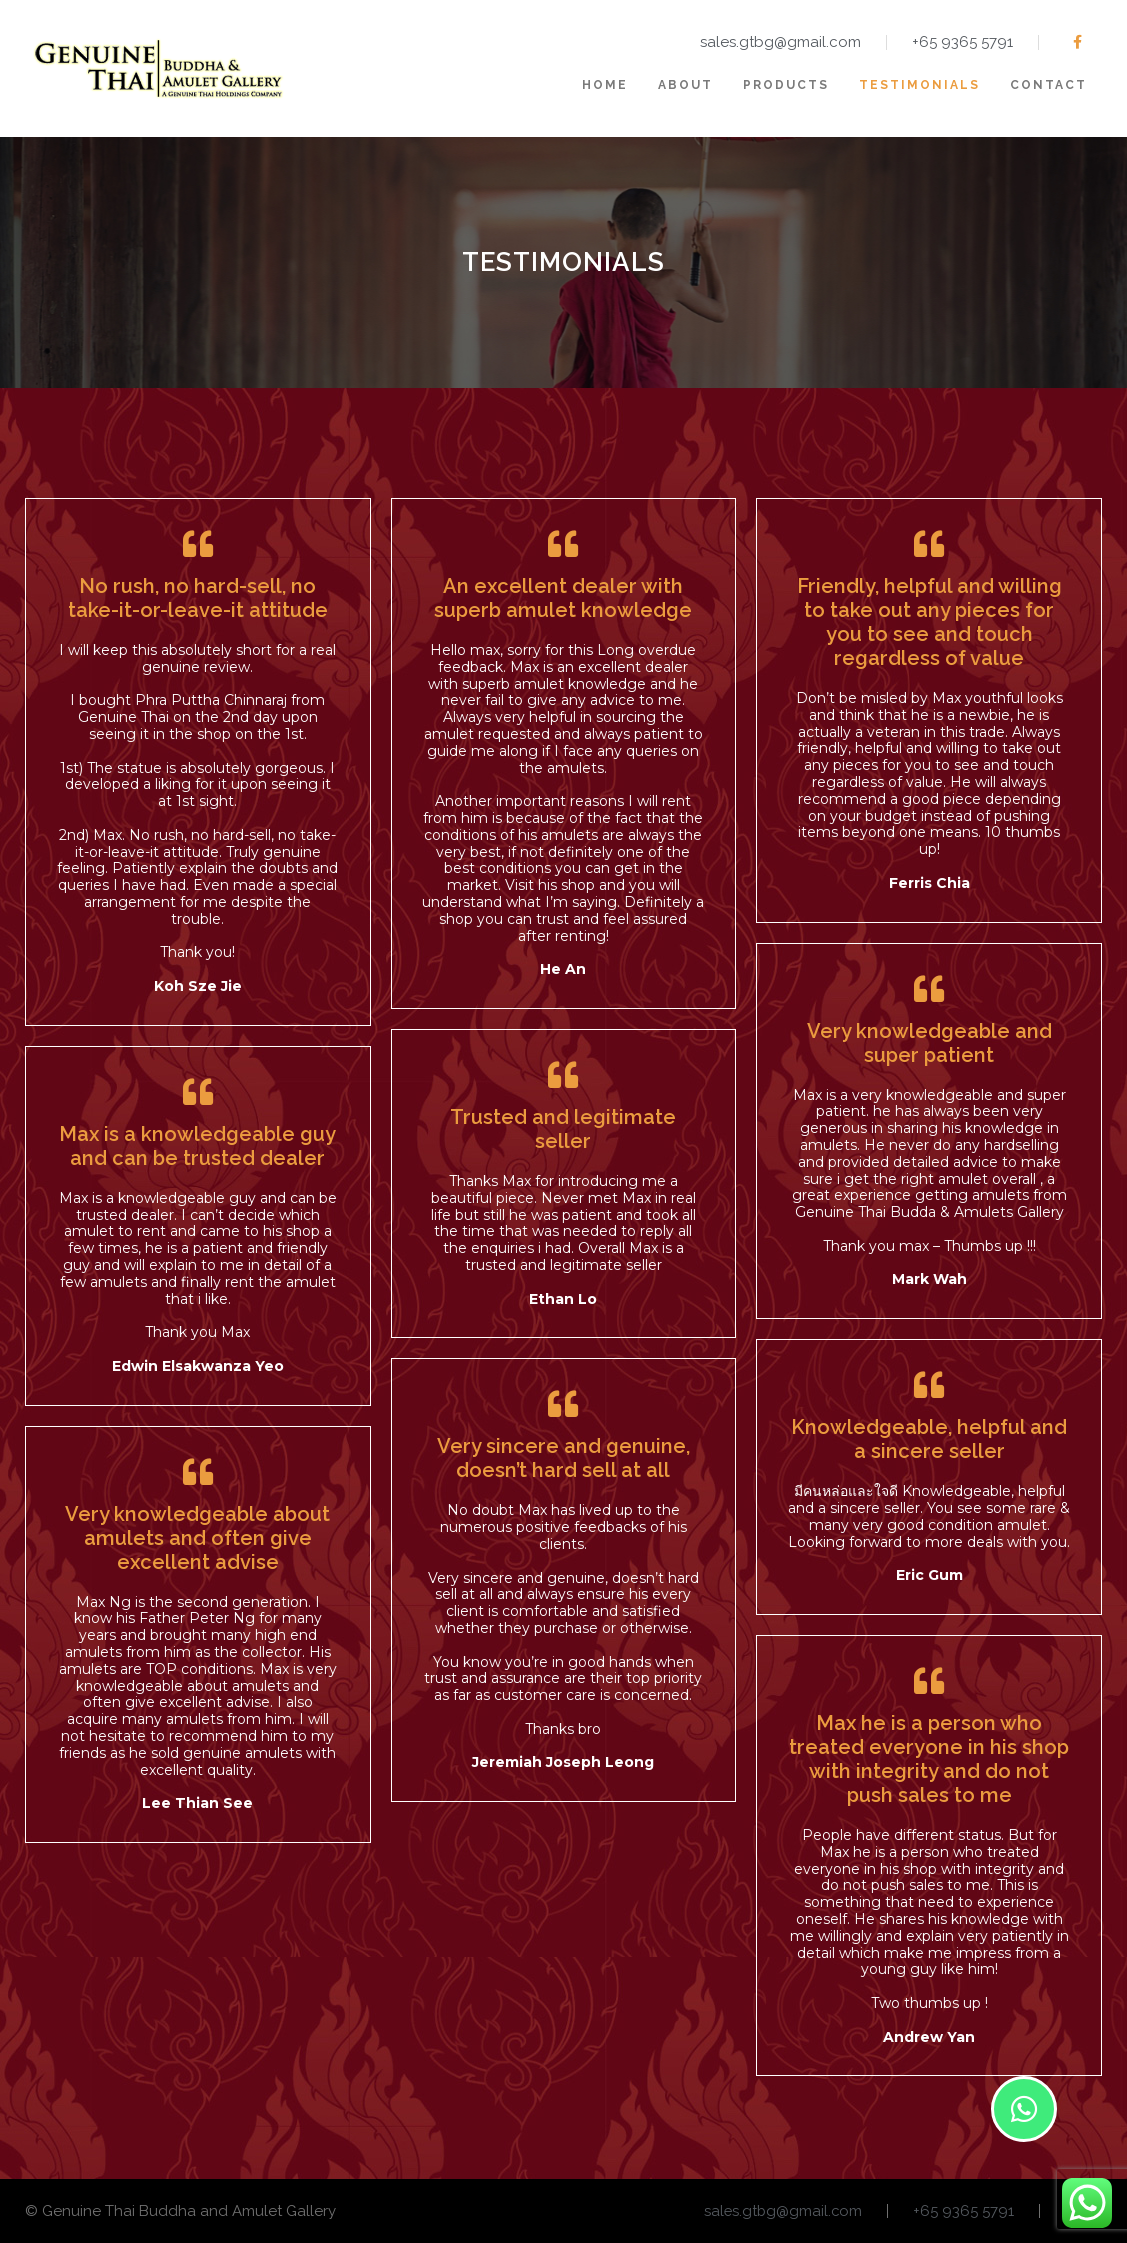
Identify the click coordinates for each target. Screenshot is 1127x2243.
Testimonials (919, 85)
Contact (1048, 85)
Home (605, 85)
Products (786, 85)
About (685, 85)
